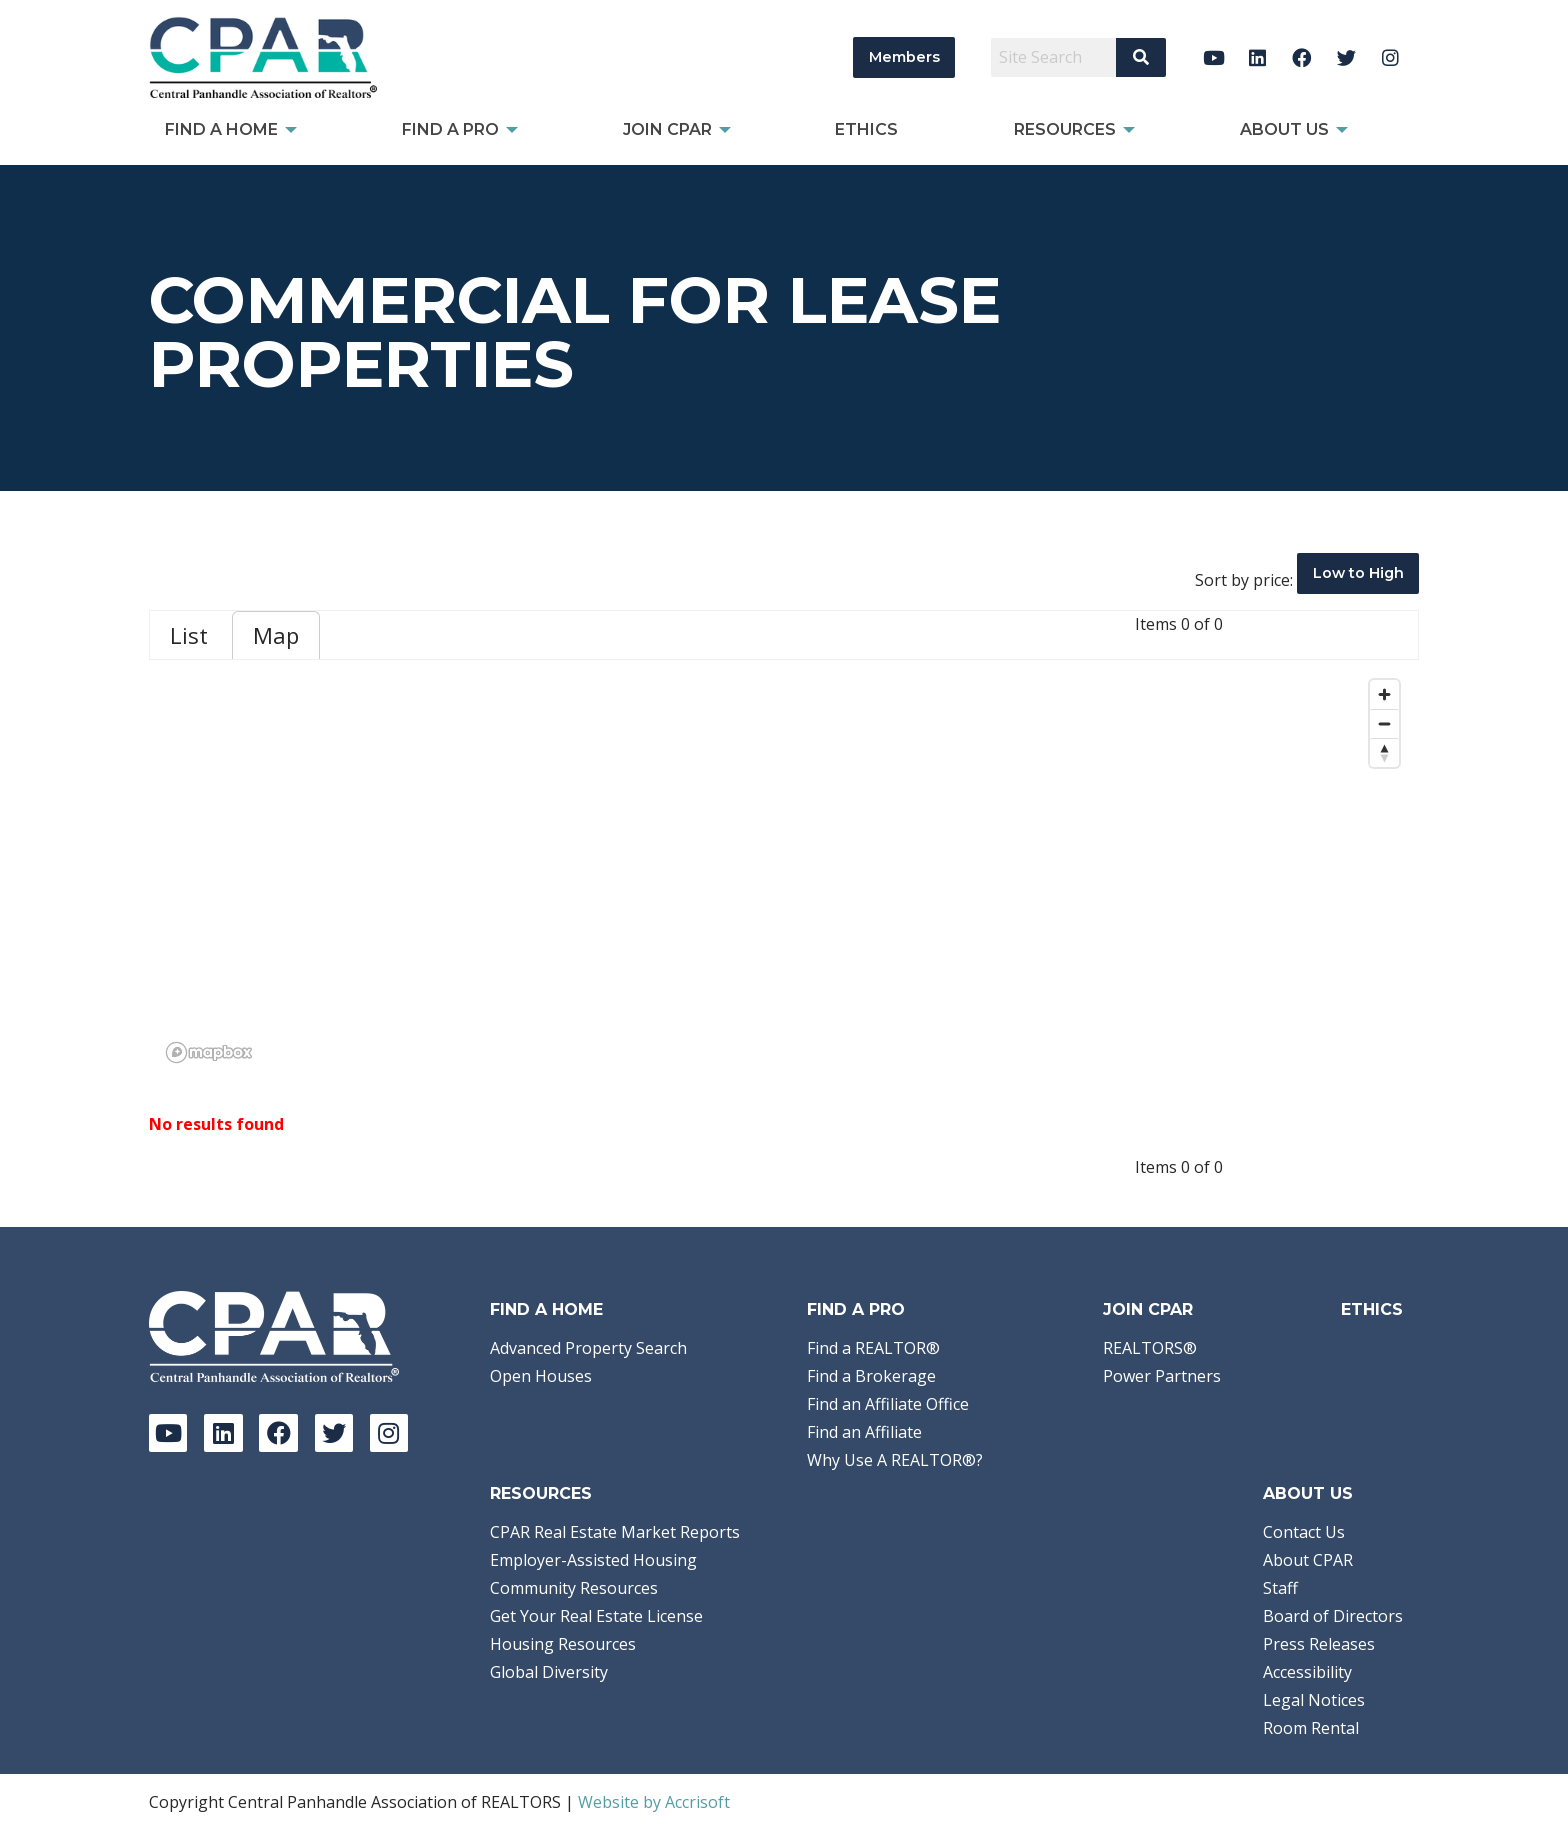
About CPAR (1308, 1560)
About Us (1308, 1493)
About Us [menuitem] (1284, 129)
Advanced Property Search (588, 1348)
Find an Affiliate (864, 1432)
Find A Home (546, 1309)
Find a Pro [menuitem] (450, 129)
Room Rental (1311, 1728)
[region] (784, 870)
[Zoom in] (1384, 694)
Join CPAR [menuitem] (667, 129)
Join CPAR (1148, 1309)
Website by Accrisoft (654, 1802)
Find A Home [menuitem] (221, 129)
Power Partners (1162, 1376)
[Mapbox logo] (209, 1052)
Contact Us (1304, 1532)
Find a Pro (856, 1309)
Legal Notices (1314, 1700)
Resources (541, 1493)
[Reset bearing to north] (1384, 752)
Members (904, 57)
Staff (1280, 1588)
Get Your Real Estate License (596, 1616)
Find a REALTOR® (873, 1348)
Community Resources (574, 1588)
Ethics (1372, 1309)
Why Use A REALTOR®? (895, 1460)
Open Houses (541, 1376)
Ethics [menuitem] (866, 129)
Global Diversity (549, 1672)
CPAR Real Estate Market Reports (615, 1532)
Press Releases (1319, 1644)
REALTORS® (1150, 1348)
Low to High (1358, 573)
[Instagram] (1390, 57)
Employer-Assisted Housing (593, 1560)
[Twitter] (1346, 57)
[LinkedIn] (1257, 57)
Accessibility (1307, 1672)
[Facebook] (1302, 57)
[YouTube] (1213, 57)
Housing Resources (563, 1644)
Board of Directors (1333, 1616)
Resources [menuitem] (1065, 129)
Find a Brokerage (871, 1376)
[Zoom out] (1384, 723)
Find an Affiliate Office (888, 1404)
